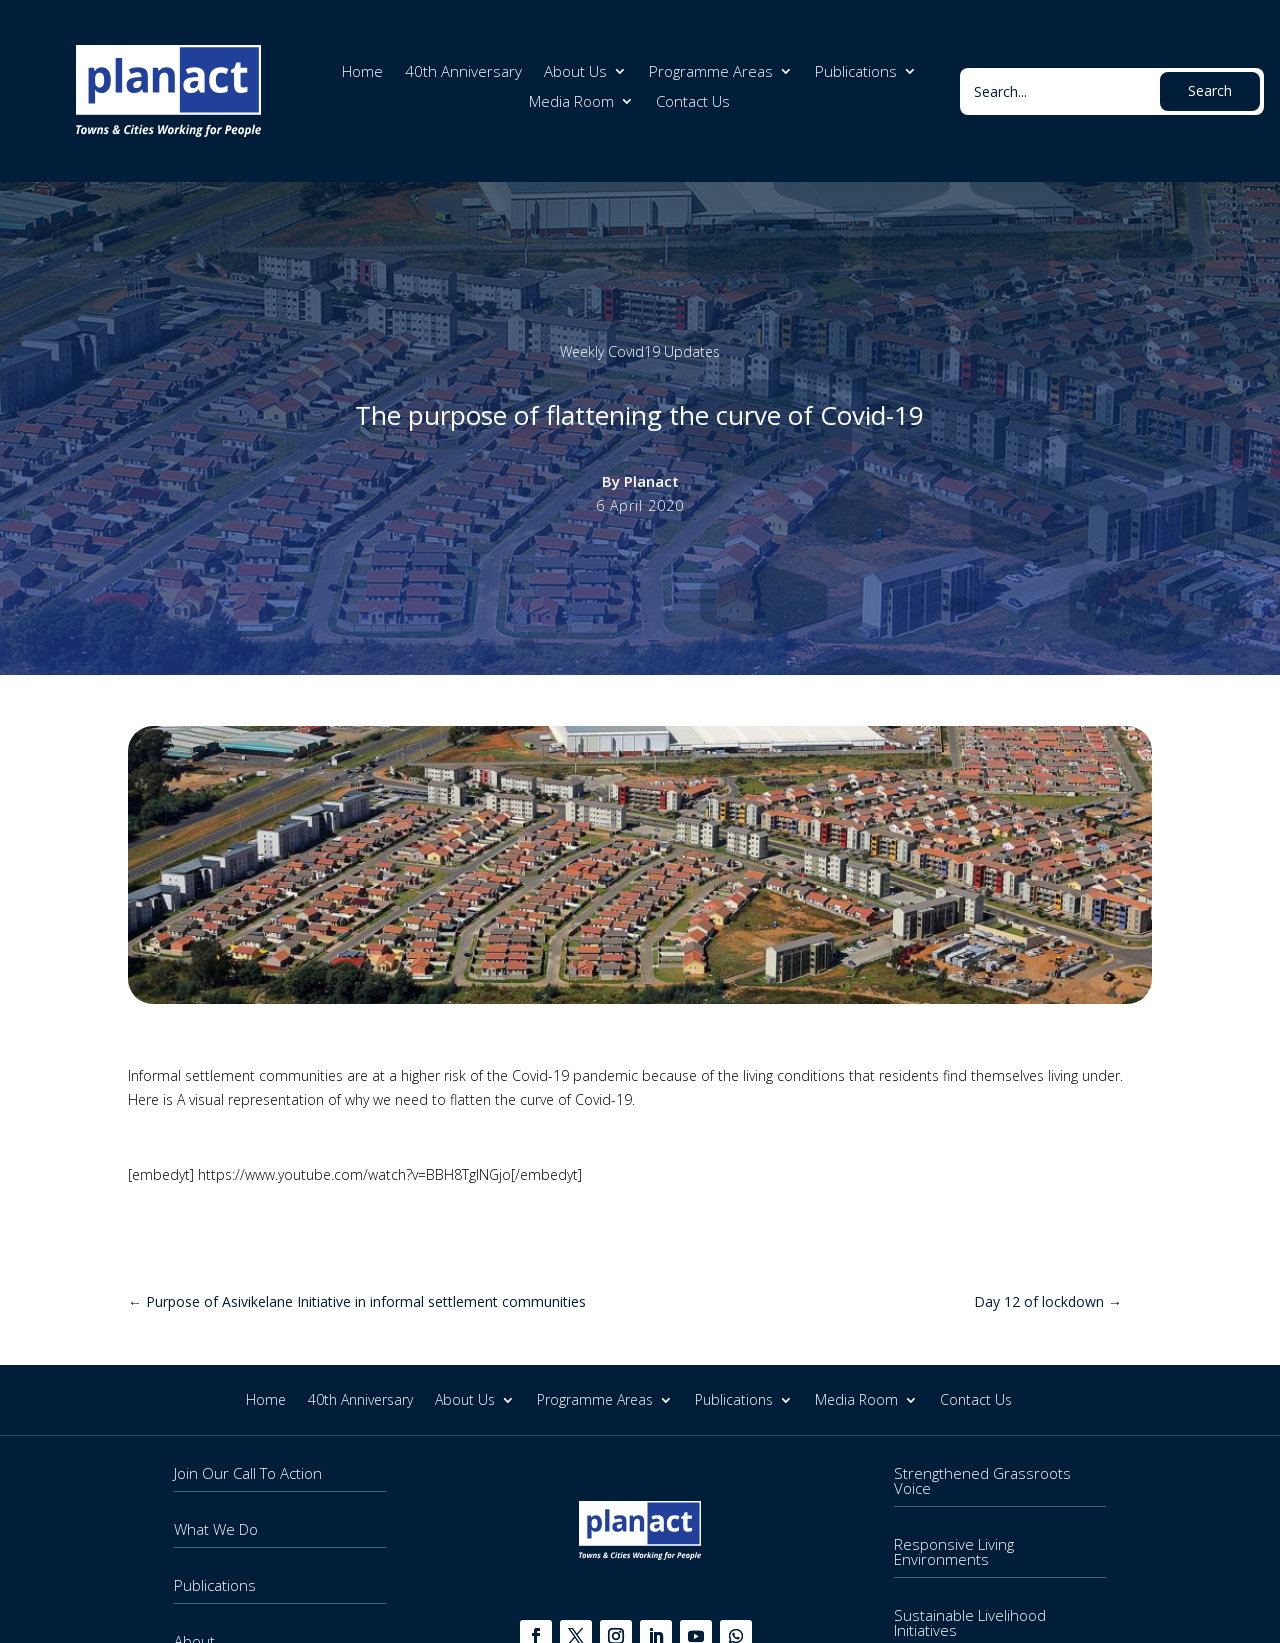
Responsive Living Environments (954, 1551)
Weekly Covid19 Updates (640, 351)
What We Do (216, 1529)
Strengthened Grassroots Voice (982, 1480)
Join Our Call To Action (248, 1473)
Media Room (571, 102)
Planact (651, 481)
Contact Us (693, 102)
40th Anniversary (463, 72)
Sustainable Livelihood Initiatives (970, 1622)
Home (362, 72)
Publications (856, 72)
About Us (575, 72)
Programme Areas (711, 72)
